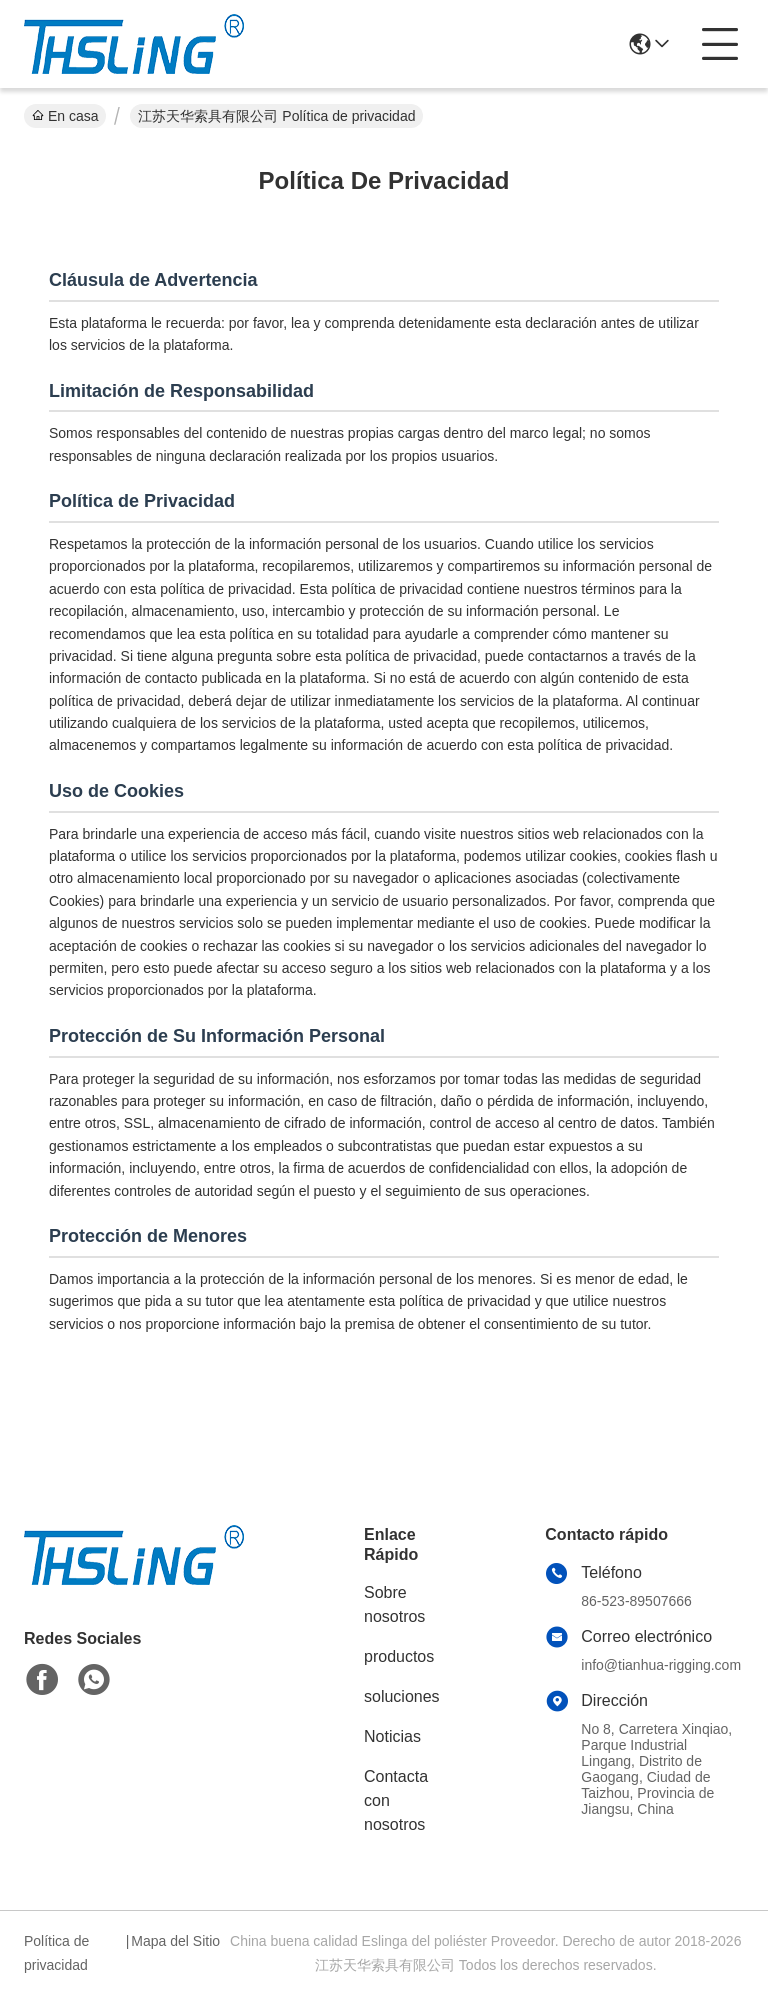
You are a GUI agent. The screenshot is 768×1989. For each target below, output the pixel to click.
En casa (65, 116)
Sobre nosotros (394, 1604)
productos (399, 1656)
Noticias (392, 1736)
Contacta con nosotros (396, 1800)
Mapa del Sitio (175, 1941)
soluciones (402, 1696)
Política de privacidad (56, 1953)
